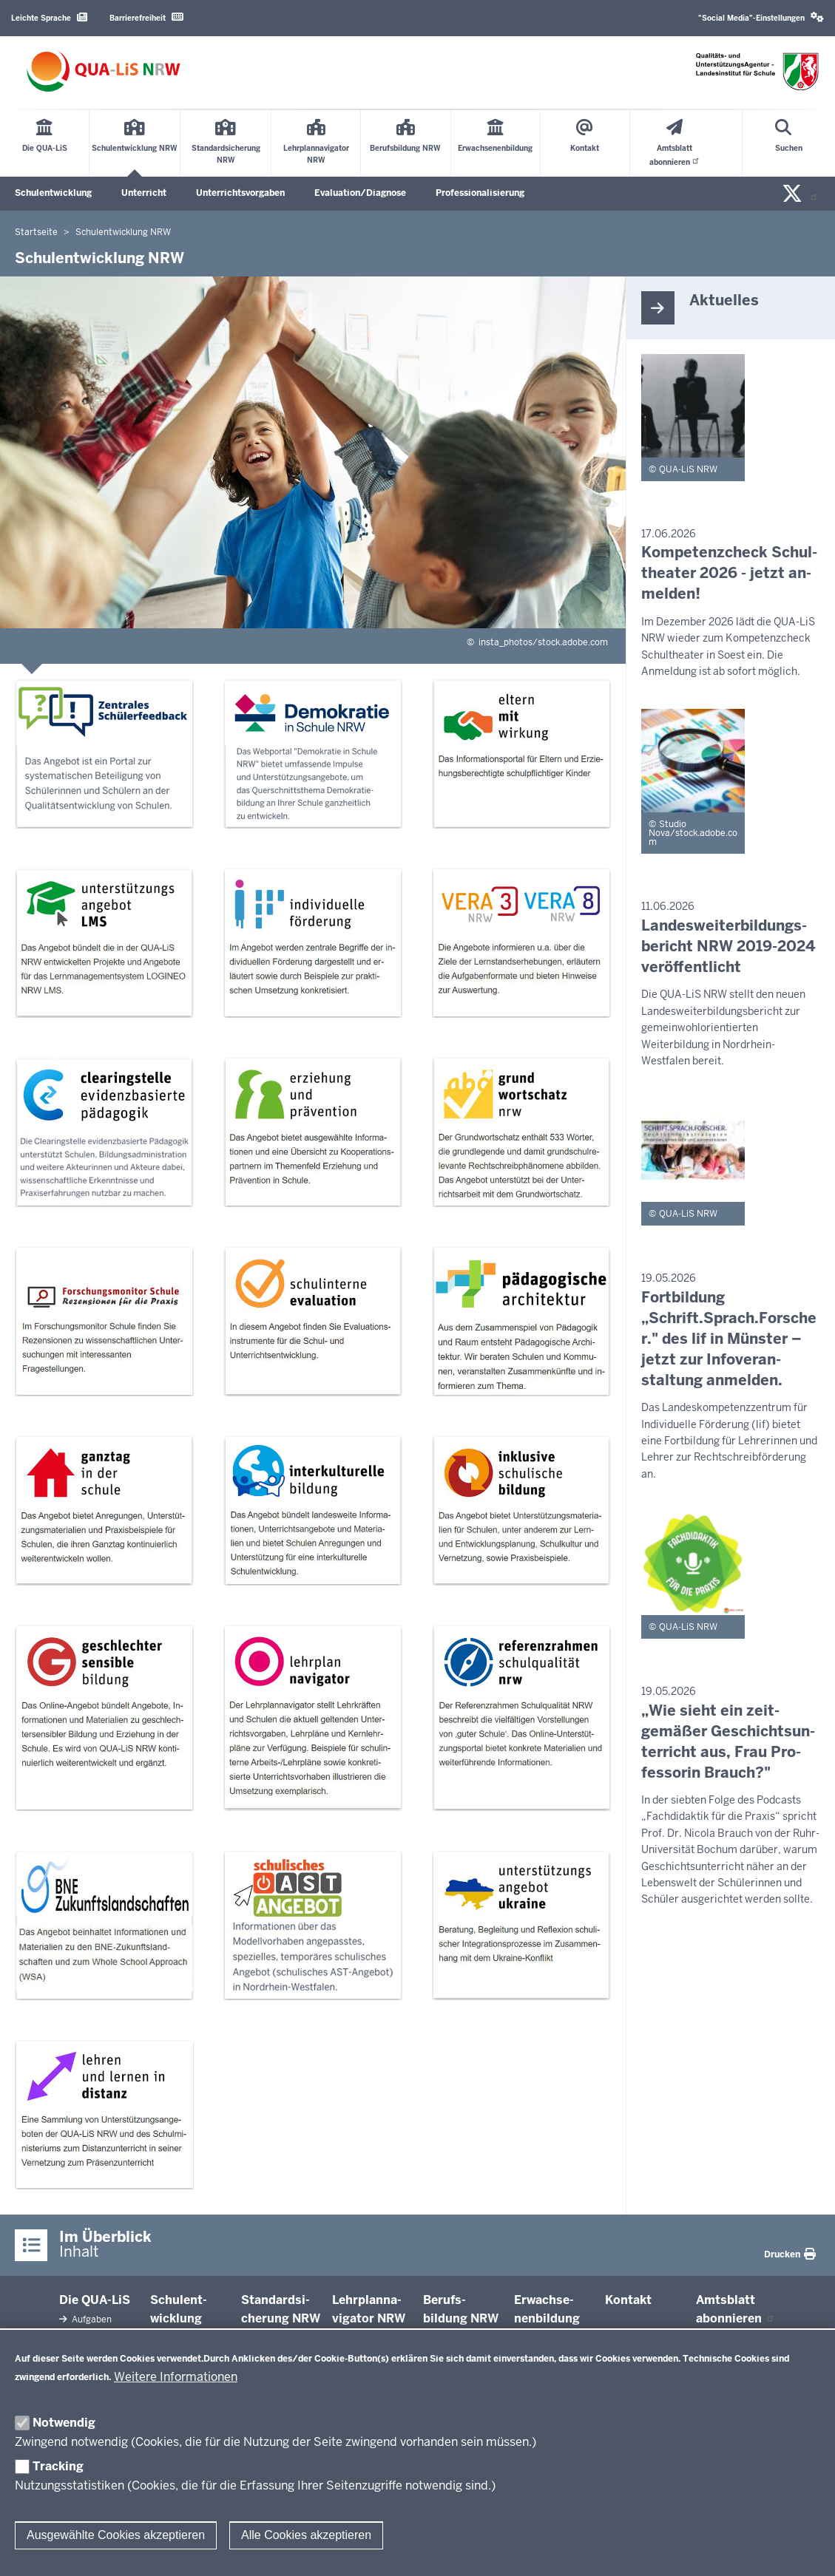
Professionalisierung (480, 193)
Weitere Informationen (175, 2377)
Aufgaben (91, 2319)
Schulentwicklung (53, 193)
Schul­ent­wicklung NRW (178, 2318)
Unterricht (143, 193)
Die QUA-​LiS (94, 2300)
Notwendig (64, 2422)
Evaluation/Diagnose (360, 193)
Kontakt (628, 2300)
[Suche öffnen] (789, 143)
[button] (761, 18)
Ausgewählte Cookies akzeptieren (116, 2535)
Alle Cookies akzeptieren (306, 2535)
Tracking (58, 2466)
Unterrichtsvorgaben (240, 193)
